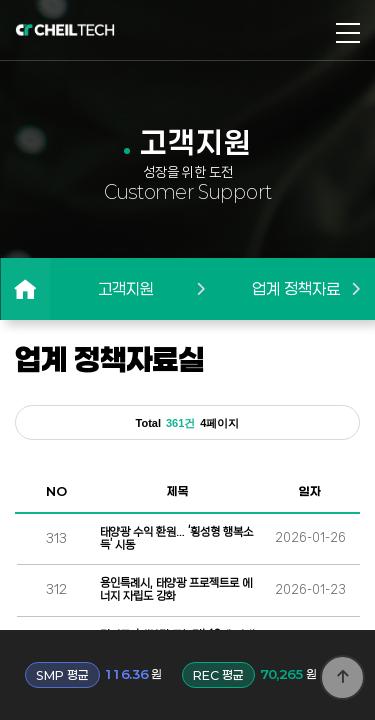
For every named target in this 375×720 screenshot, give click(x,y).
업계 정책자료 (296, 288)
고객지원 (126, 288)
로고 (65, 30)
